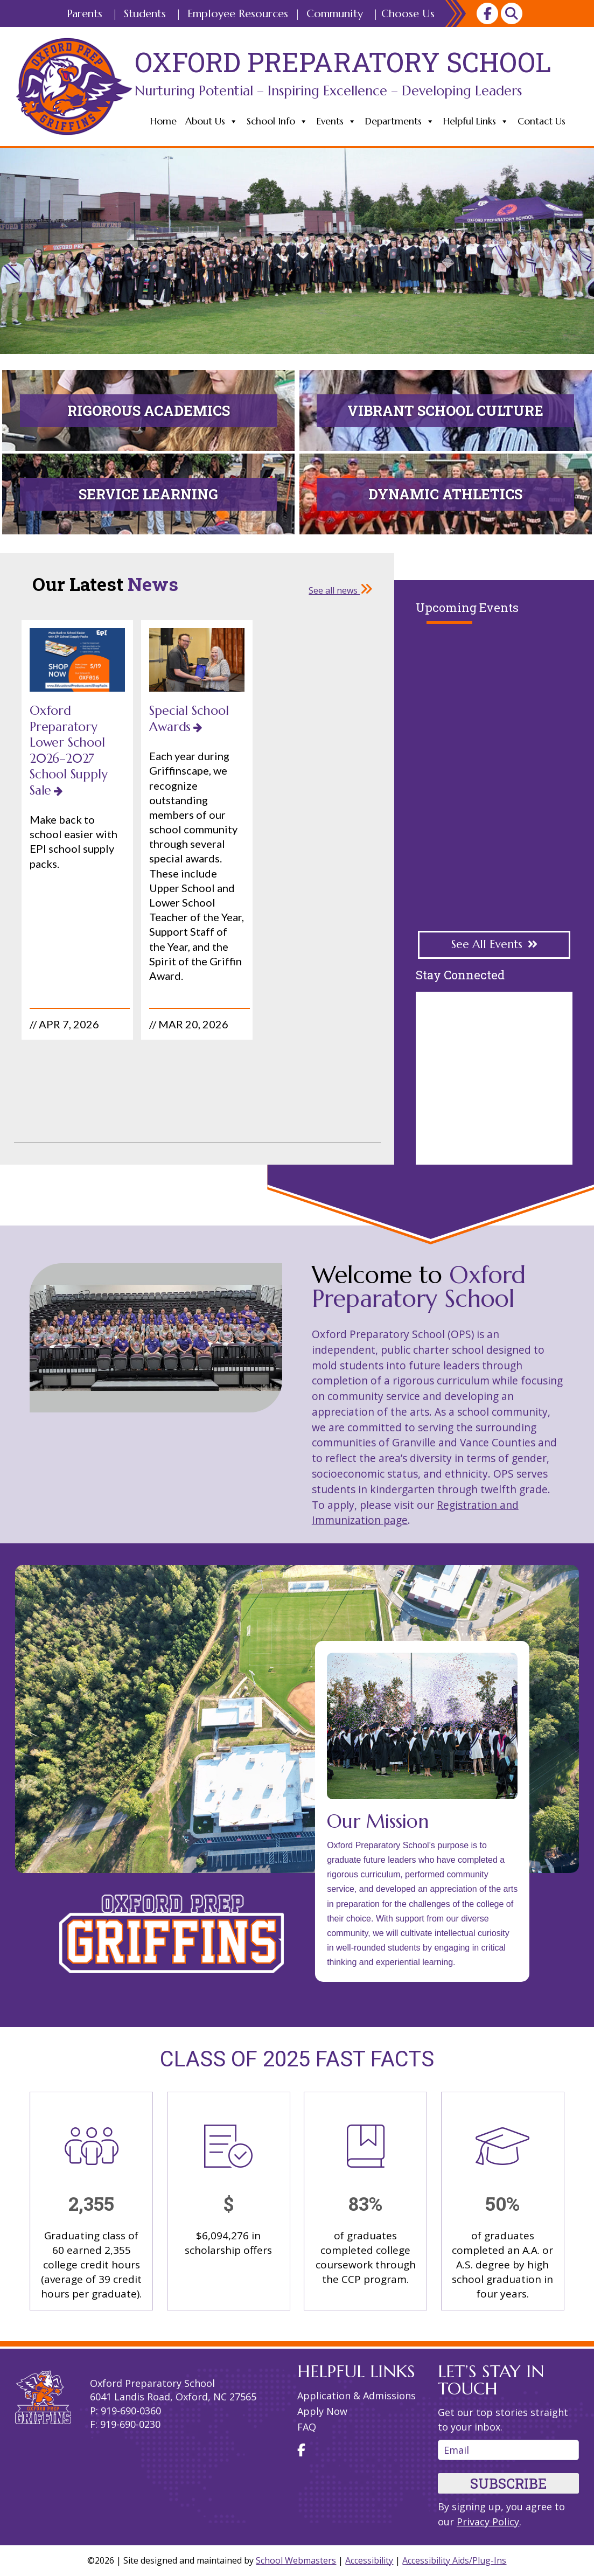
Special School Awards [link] (188, 718)
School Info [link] (277, 121)
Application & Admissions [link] (356, 2395)
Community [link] (334, 13)
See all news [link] (341, 590)
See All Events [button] (486, 944)
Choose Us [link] (408, 13)
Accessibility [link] (369, 2560)
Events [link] (337, 121)
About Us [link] (211, 121)
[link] (487, 13)
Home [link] (163, 121)
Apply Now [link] (322, 2411)
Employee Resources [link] (237, 13)
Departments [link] (400, 121)
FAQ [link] (306, 2426)
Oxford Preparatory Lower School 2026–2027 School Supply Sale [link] (68, 750)
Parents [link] (84, 13)
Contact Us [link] (541, 121)
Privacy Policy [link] (488, 2521)
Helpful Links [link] (476, 121)
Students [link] (145, 13)
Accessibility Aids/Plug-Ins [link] (454, 2560)
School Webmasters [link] (296, 2560)
